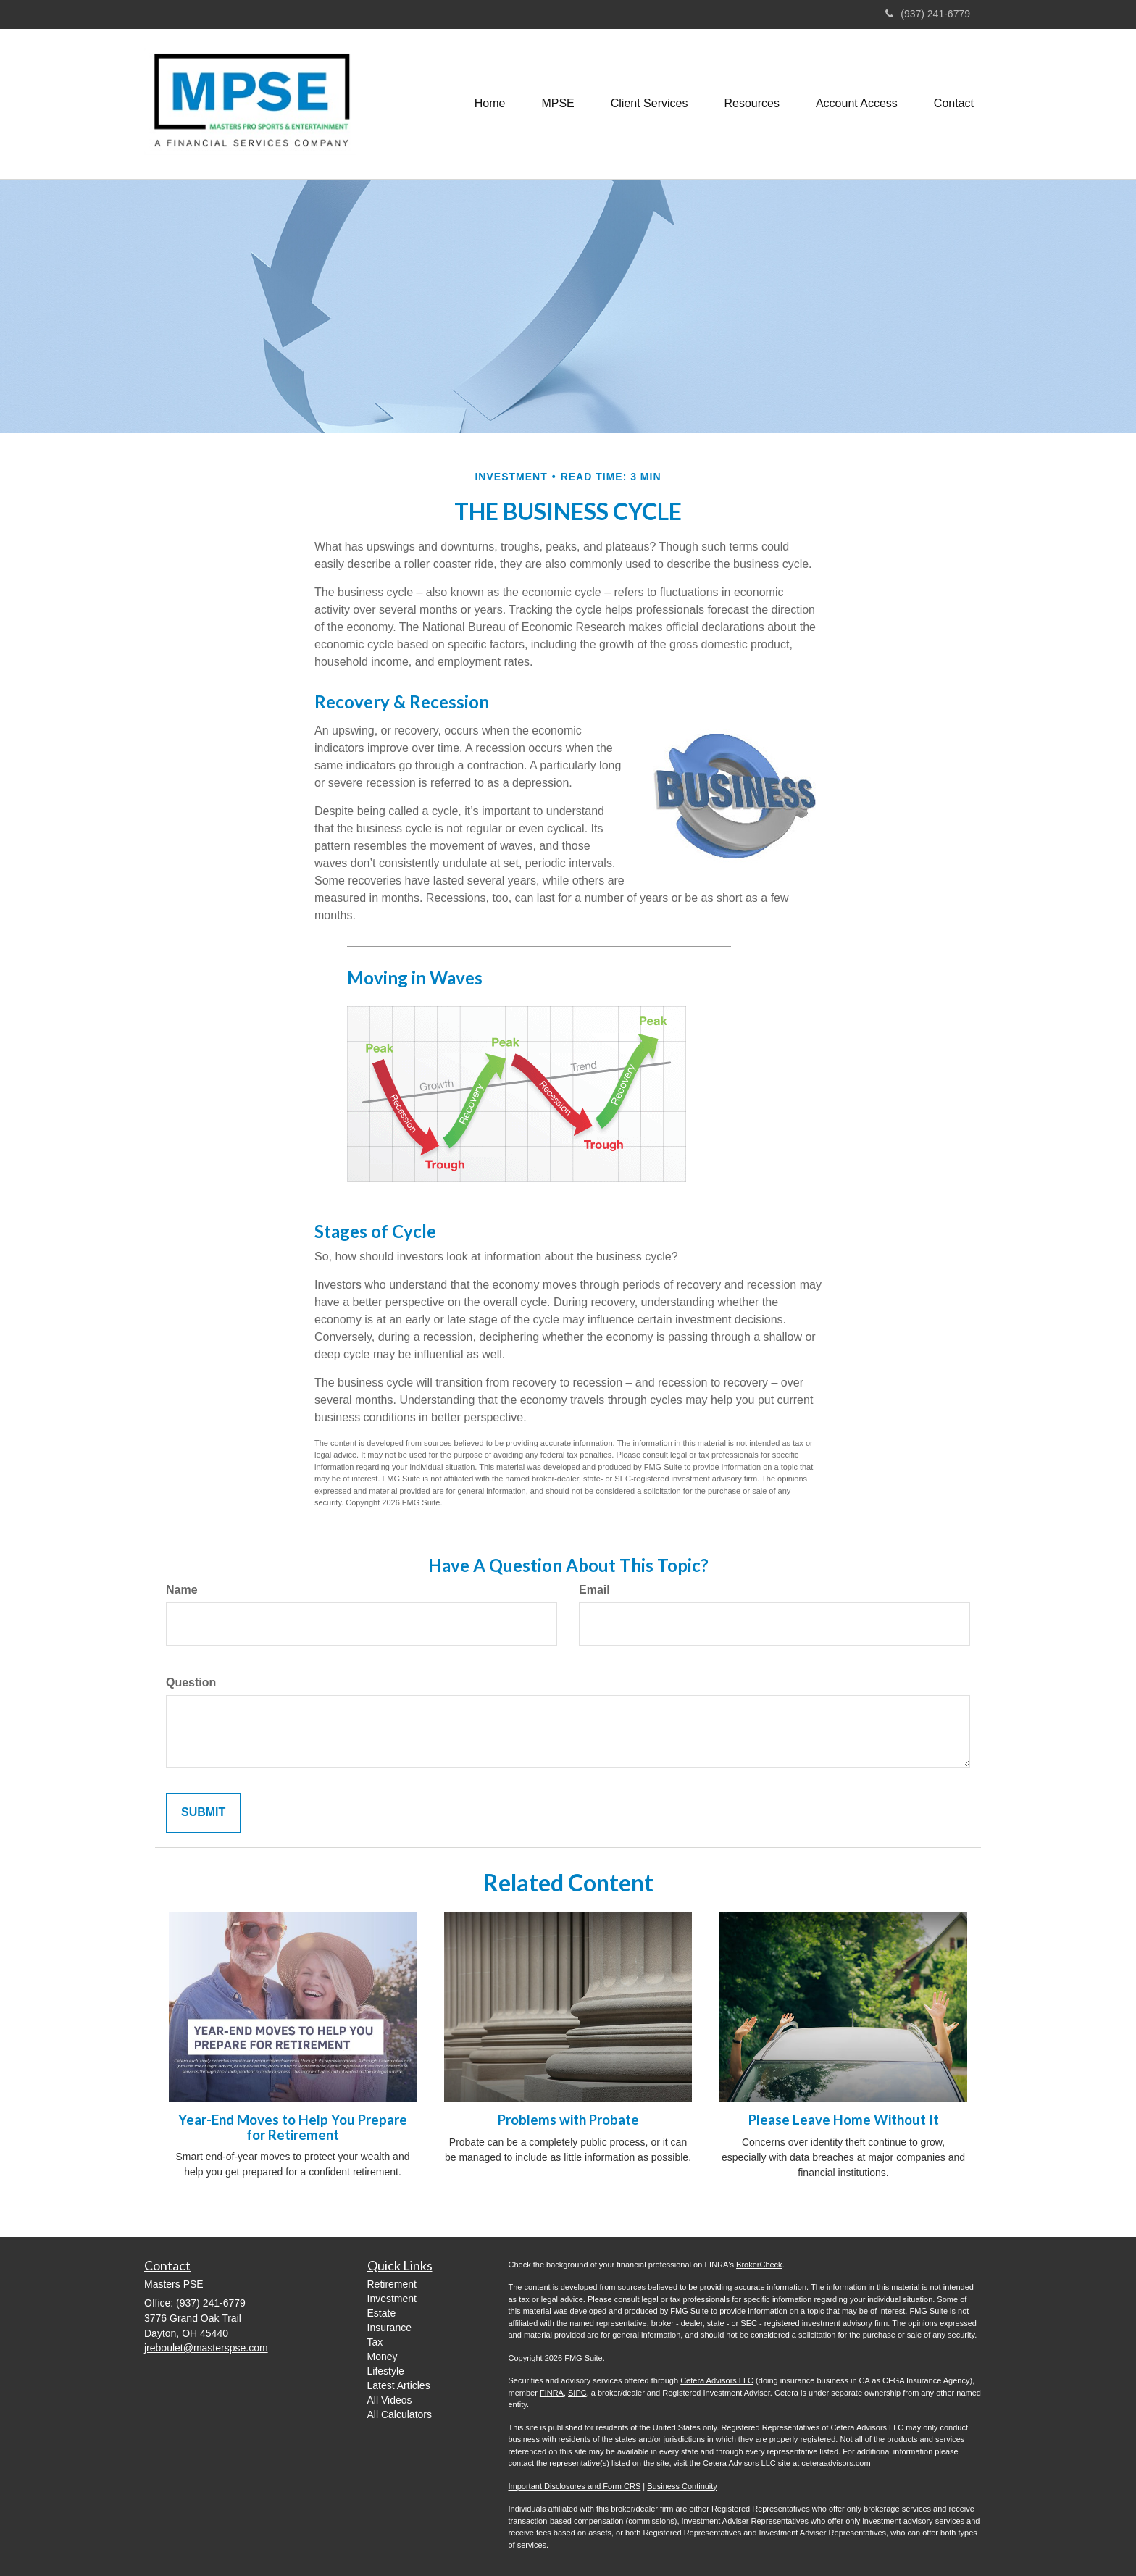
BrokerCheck (759, 2264)
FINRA (552, 2392)
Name (182, 1590)
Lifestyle (385, 2371)
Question (191, 1682)
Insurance (389, 2327)
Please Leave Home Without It (843, 2120)
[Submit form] (203, 1813)
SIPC (577, 2392)
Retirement (392, 2284)
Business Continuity (682, 2486)
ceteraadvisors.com (835, 2463)
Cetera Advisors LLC (716, 2380)
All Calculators (399, 2414)
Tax (375, 2342)
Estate (381, 2313)
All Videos (389, 2400)
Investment (392, 2298)
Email (594, 1590)
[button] (557, 103)
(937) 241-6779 (927, 14)
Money (382, 2356)
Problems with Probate (568, 2120)
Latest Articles (398, 2385)
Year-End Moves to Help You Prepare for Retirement (292, 2127)
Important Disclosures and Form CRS (575, 2486)
